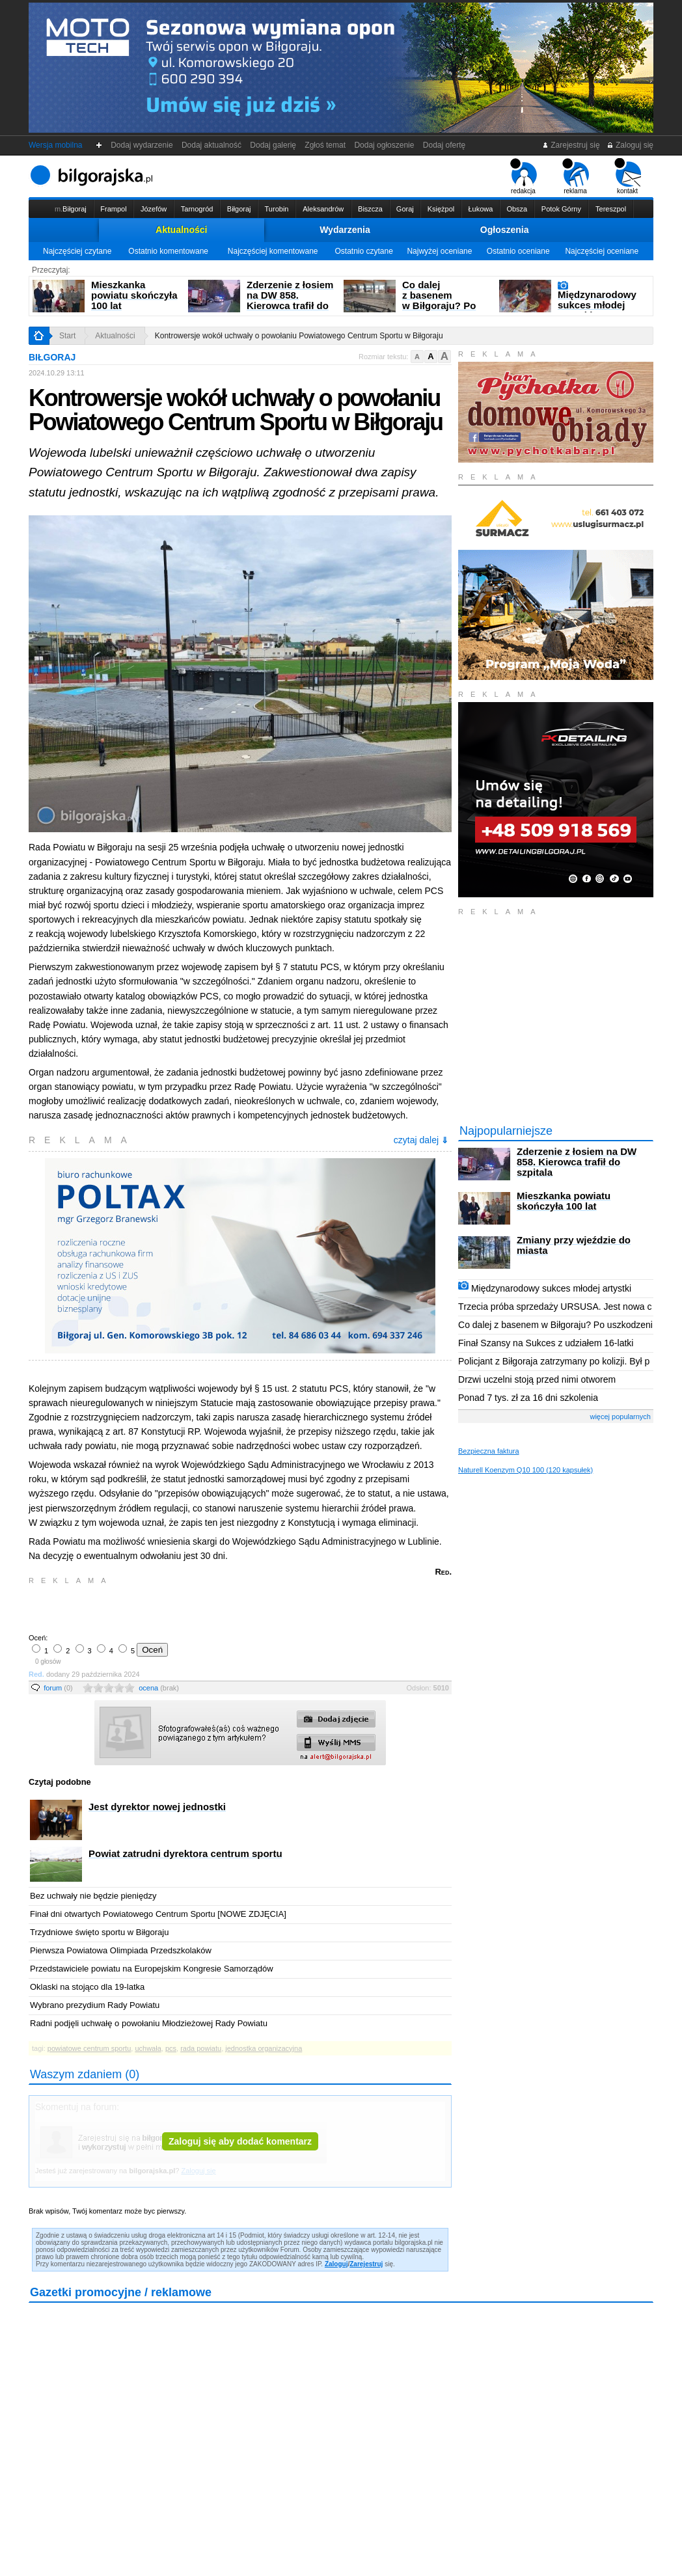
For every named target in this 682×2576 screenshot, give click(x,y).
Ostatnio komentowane (168, 251)
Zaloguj (336, 2264)
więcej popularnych (620, 1416)
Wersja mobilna (55, 145)
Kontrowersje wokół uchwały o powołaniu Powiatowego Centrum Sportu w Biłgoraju (299, 335)
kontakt (627, 176)
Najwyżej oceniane (439, 251)
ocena (159, 1688)
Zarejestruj (366, 2264)
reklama (575, 176)
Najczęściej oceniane (601, 251)
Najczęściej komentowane (273, 251)
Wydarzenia (345, 229)
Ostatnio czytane (363, 251)
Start (67, 335)
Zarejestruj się (571, 145)
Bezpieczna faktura (488, 1451)
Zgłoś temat (325, 145)
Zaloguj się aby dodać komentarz (240, 2141)
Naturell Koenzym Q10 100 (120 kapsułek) (525, 1470)
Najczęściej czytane (77, 251)
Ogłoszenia (504, 229)
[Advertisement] (181, 1607)
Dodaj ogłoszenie (384, 145)
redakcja (523, 176)
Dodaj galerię (273, 145)
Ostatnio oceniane (518, 251)
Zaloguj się (630, 145)
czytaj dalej (421, 1140)
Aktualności (181, 229)
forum (58, 1688)
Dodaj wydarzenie (142, 145)
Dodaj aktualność (211, 145)
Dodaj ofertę (444, 145)
